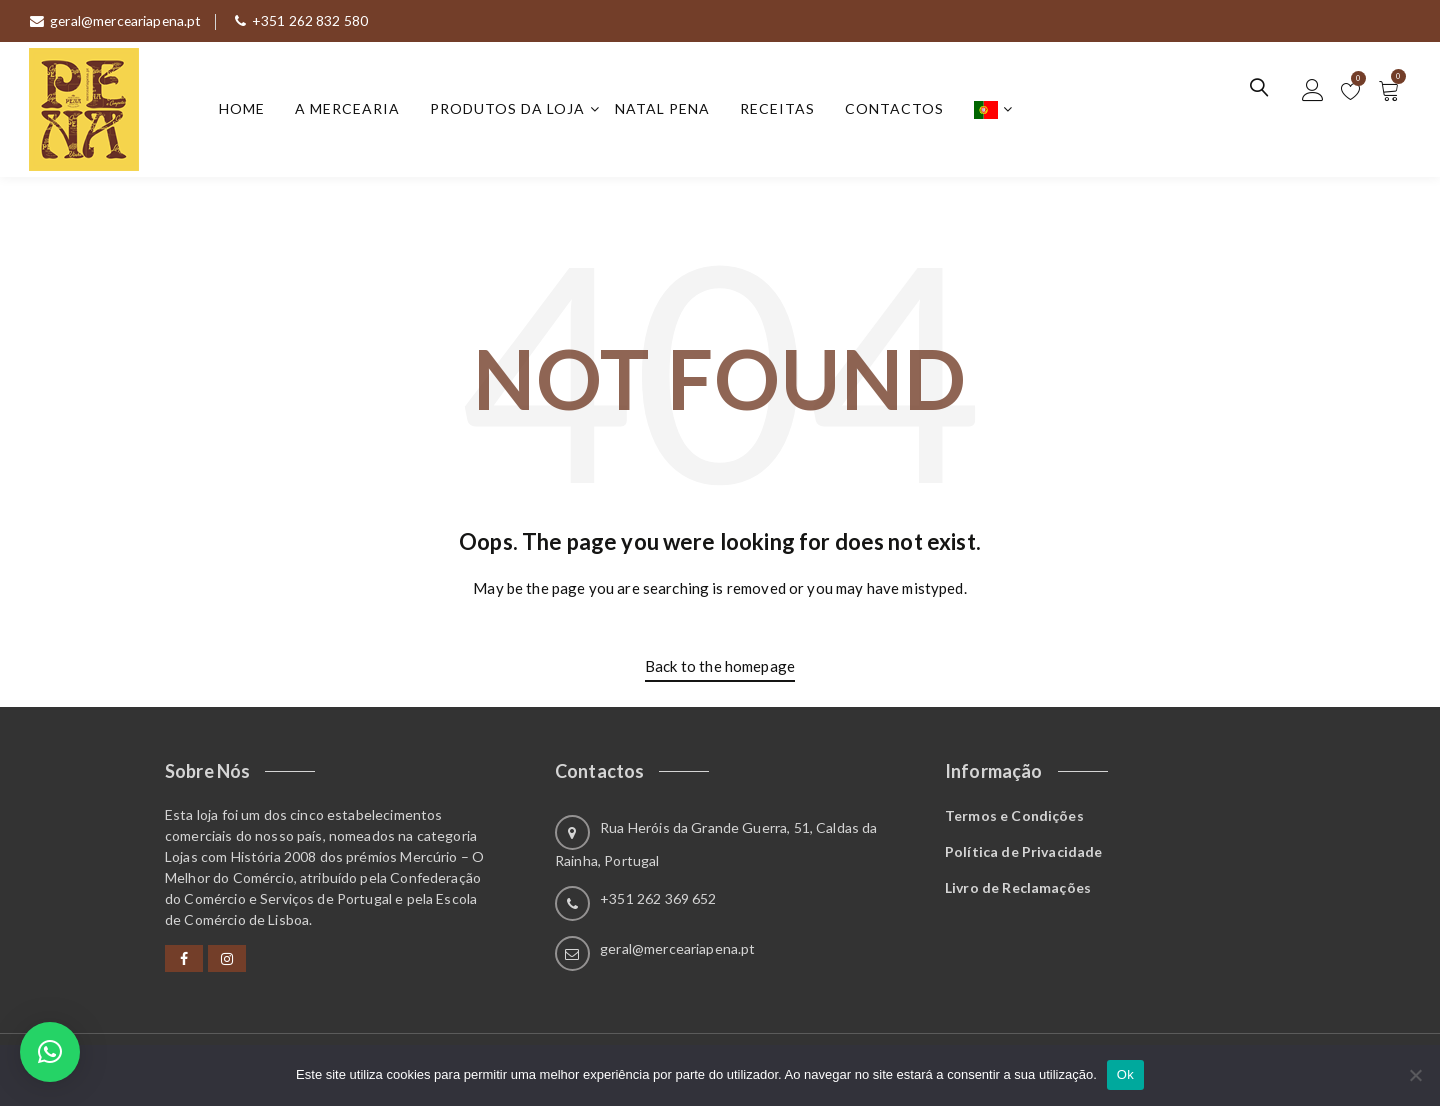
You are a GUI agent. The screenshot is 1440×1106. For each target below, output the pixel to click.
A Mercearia (348, 108)
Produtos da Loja (508, 108)
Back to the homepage (720, 666)
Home (243, 108)
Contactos (895, 108)
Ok (1125, 1074)
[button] (50, 1052)
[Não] (1415, 1075)
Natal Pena (663, 108)
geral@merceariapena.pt (117, 20)
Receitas (778, 108)
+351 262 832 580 (306, 20)
